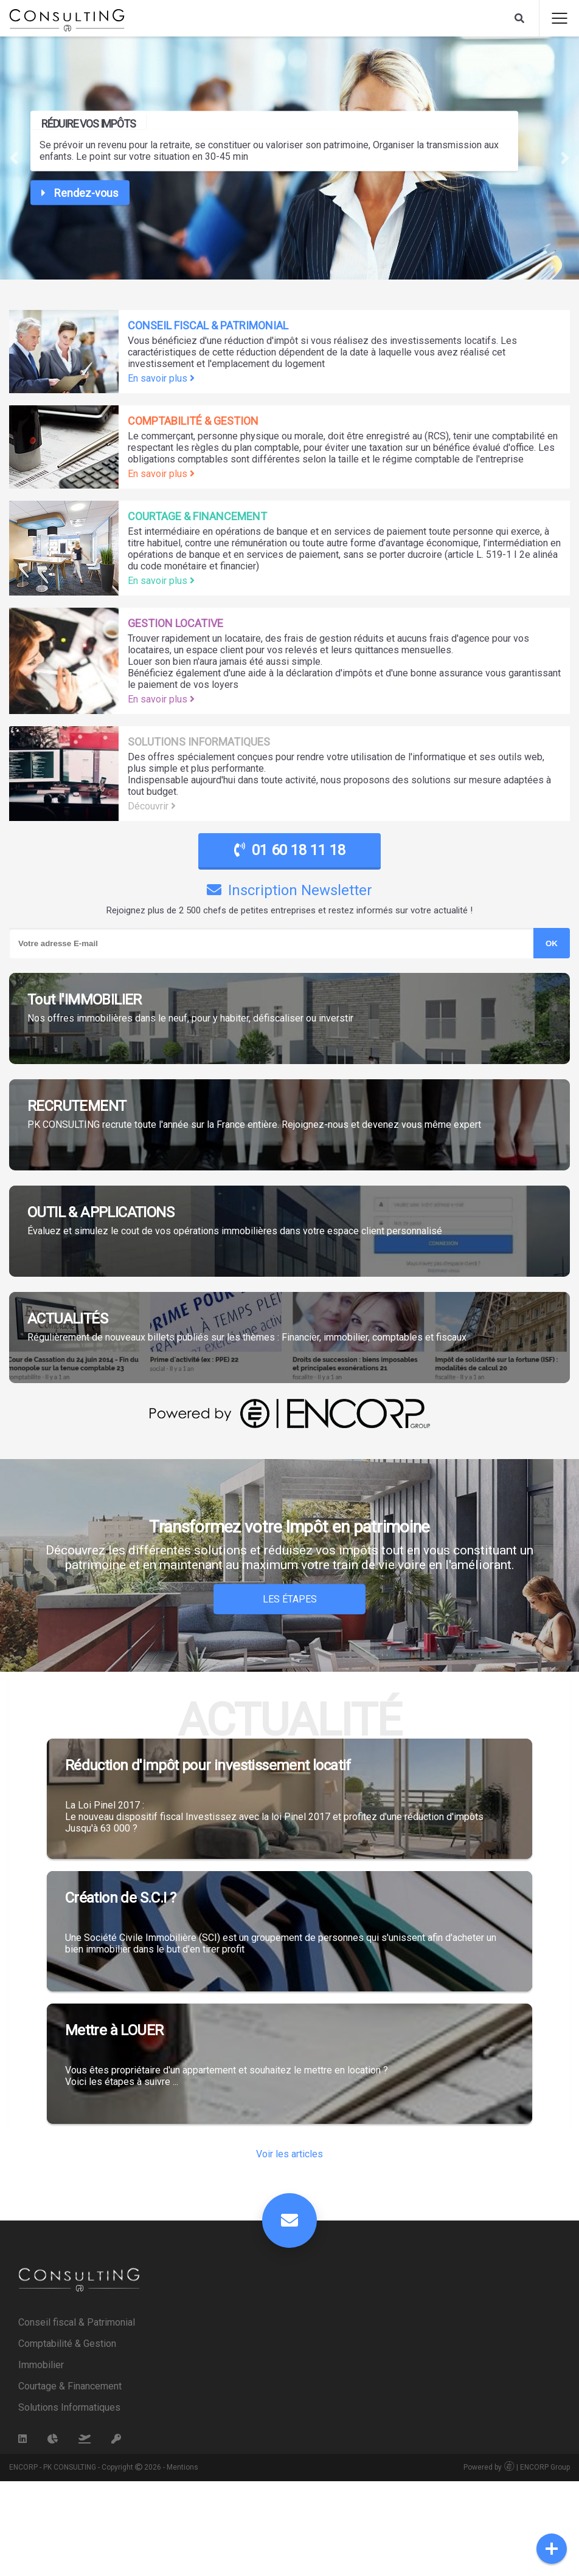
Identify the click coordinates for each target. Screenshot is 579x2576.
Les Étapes (290, 1599)
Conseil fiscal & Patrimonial (76, 2417)
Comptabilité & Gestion (67, 2438)
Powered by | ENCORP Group (516, 2562)
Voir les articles (289, 2249)
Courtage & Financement (70, 2481)
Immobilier (41, 2459)
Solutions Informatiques (69, 2502)
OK (552, 943)
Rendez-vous (80, 193)
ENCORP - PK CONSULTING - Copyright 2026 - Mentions (103, 2562)
